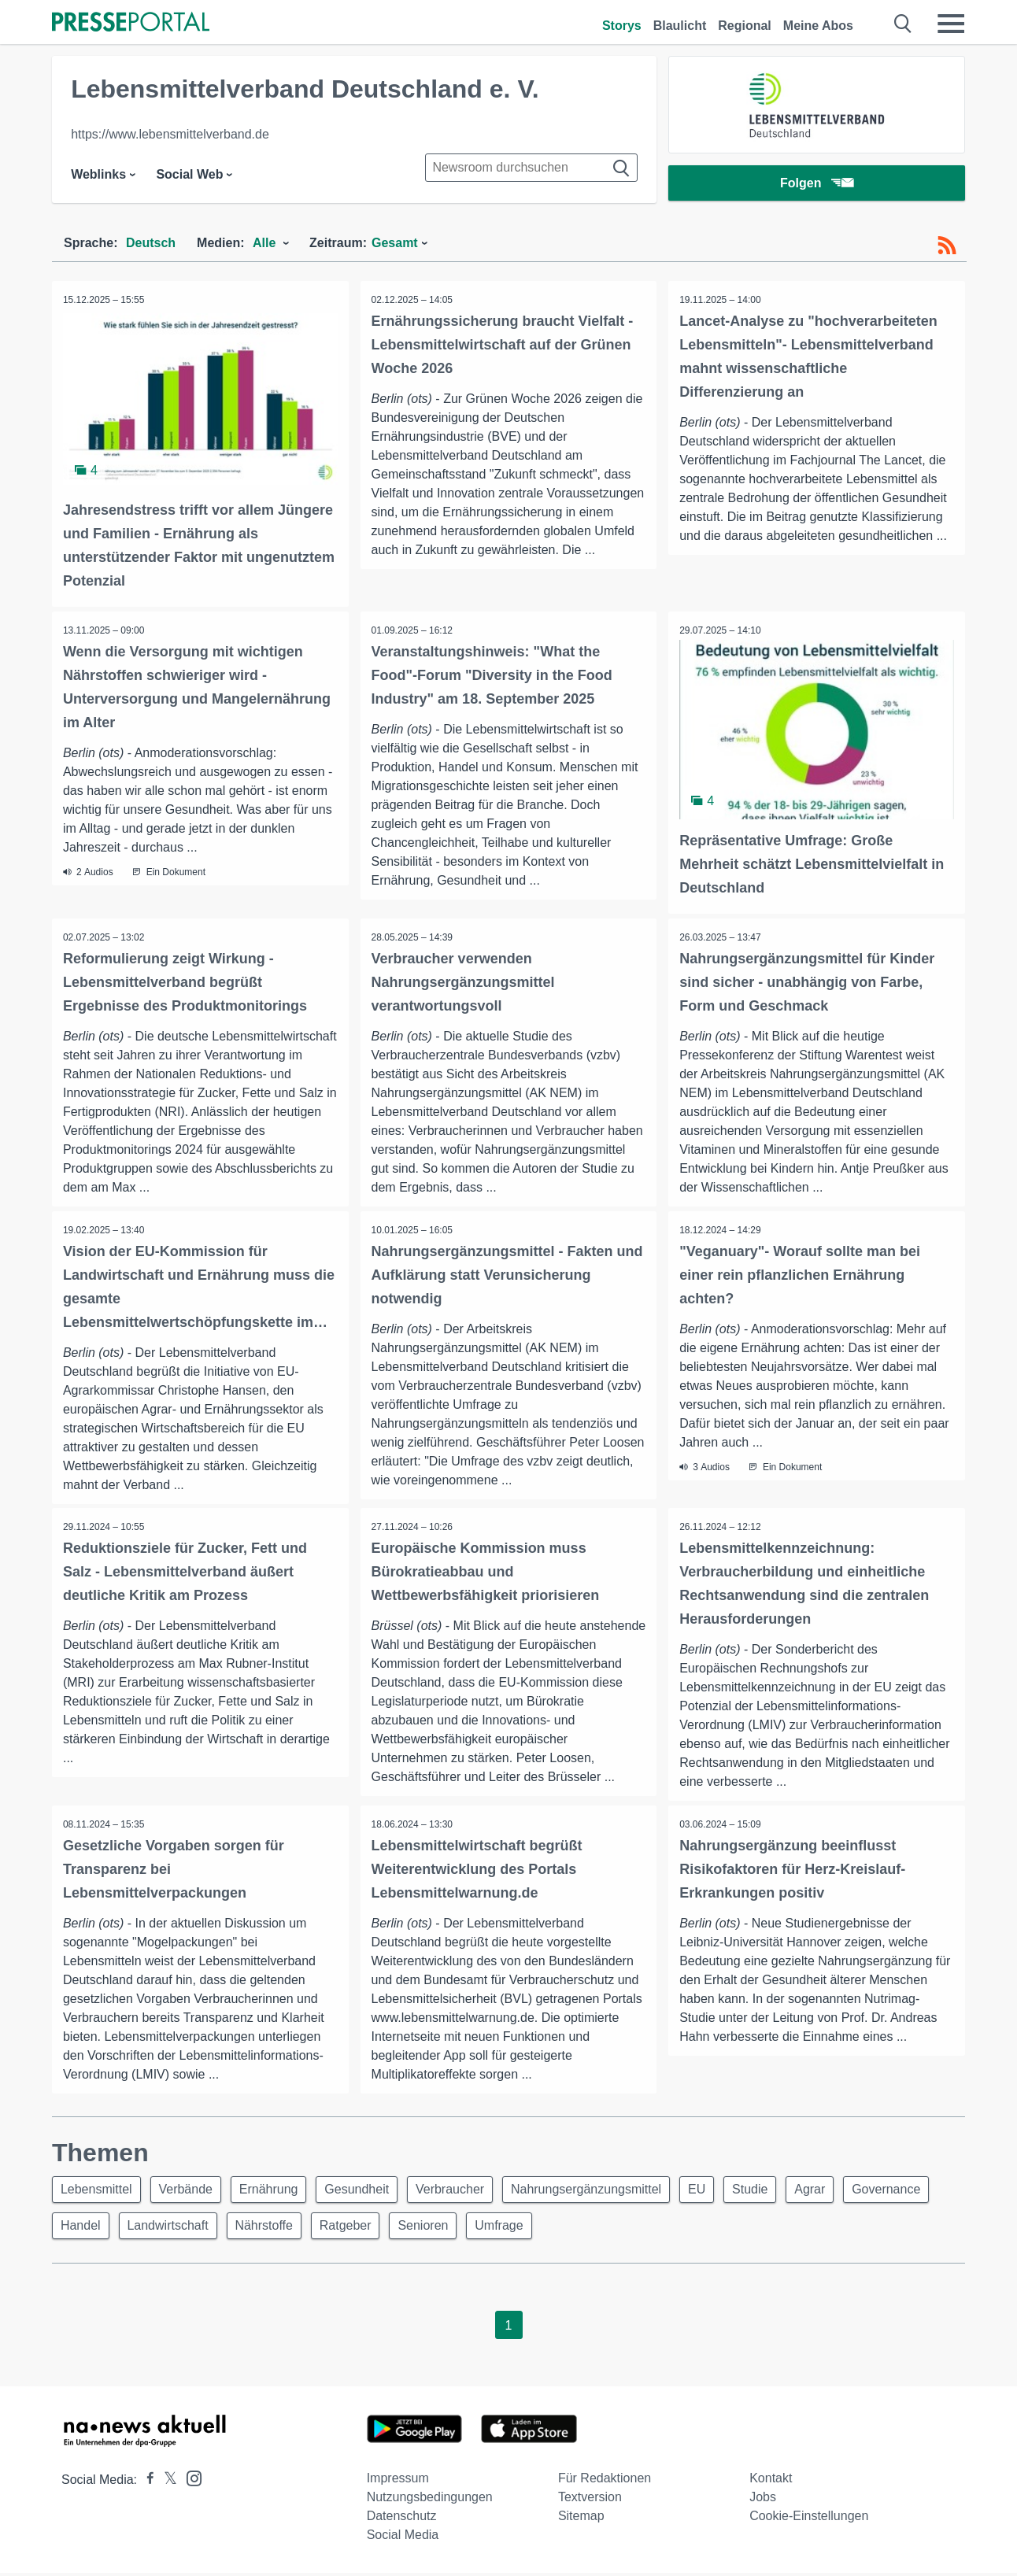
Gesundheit (368, 2190)
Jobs (762, 2500)
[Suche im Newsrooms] (531, 167)
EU (718, 2190)
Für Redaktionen (604, 2481)
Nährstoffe (371, 2227)
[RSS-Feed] (947, 245)
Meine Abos (818, 25)
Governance (96, 2227)
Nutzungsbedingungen (430, 2500)
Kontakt (770, 2481)
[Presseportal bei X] (165, 2482)
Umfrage (615, 2227)
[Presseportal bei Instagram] (189, 2480)
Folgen (816, 184)
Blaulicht (680, 25)
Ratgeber (456, 2227)
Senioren (536, 2227)
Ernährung (276, 2190)
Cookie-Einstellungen (808, 2519)
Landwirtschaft (271, 2227)
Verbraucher (465, 2190)
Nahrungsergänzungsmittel (604, 2190)
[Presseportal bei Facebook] (145, 2482)
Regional (744, 25)
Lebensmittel (98, 2190)
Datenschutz (402, 2519)
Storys (622, 25)
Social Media (403, 2538)
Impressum (398, 2481)
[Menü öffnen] (951, 24)
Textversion (590, 2500)
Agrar (838, 2190)
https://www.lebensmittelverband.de (170, 134)
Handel (181, 2227)
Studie (774, 2190)
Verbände (191, 2190)
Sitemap (581, 2519)
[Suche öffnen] (903, 24)
